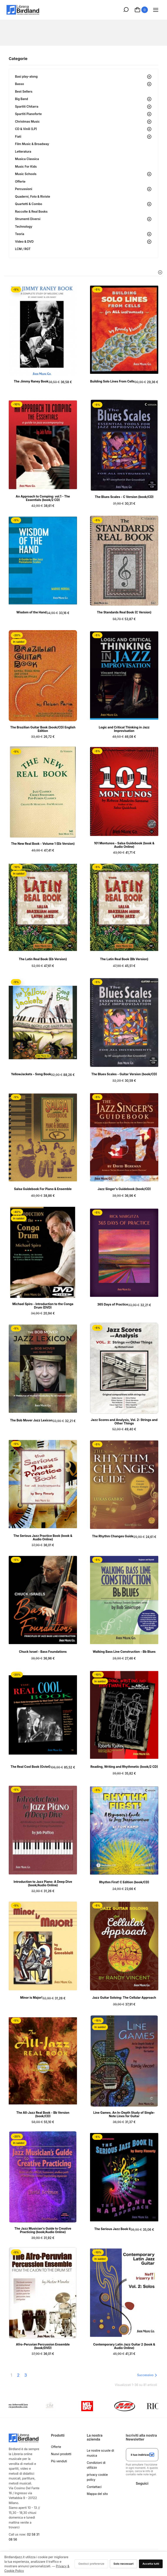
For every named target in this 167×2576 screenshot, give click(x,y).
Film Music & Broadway (32, 144)
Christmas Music (27, 121)
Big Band (21, 99)
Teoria (19, 234)
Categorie (18, 58)
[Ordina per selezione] (83, 272)
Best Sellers (23, 91)
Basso (19, 84)
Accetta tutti (150, 2563)
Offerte (20, 181)
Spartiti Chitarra (26, 106)
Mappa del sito (97, 2494)
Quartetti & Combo (28, 204)
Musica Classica (27, 159)
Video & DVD (24, 241)
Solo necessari (124, 2563)
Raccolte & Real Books (31, 211)
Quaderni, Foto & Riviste (32, 196)
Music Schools (26, 174)
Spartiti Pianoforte (28, 114)
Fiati (18, 136)
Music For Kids (26, 166)
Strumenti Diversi (27, 219)
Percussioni (23, 189)
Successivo (147, 2375)
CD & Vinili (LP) (26, 129)
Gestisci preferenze (91, 2563)
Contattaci (94, 2487)
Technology (23, 226)
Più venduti (59, 2461)
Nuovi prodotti (61, 2454)
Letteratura (23, 151)
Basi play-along (26, 76)
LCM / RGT (23, 249)
